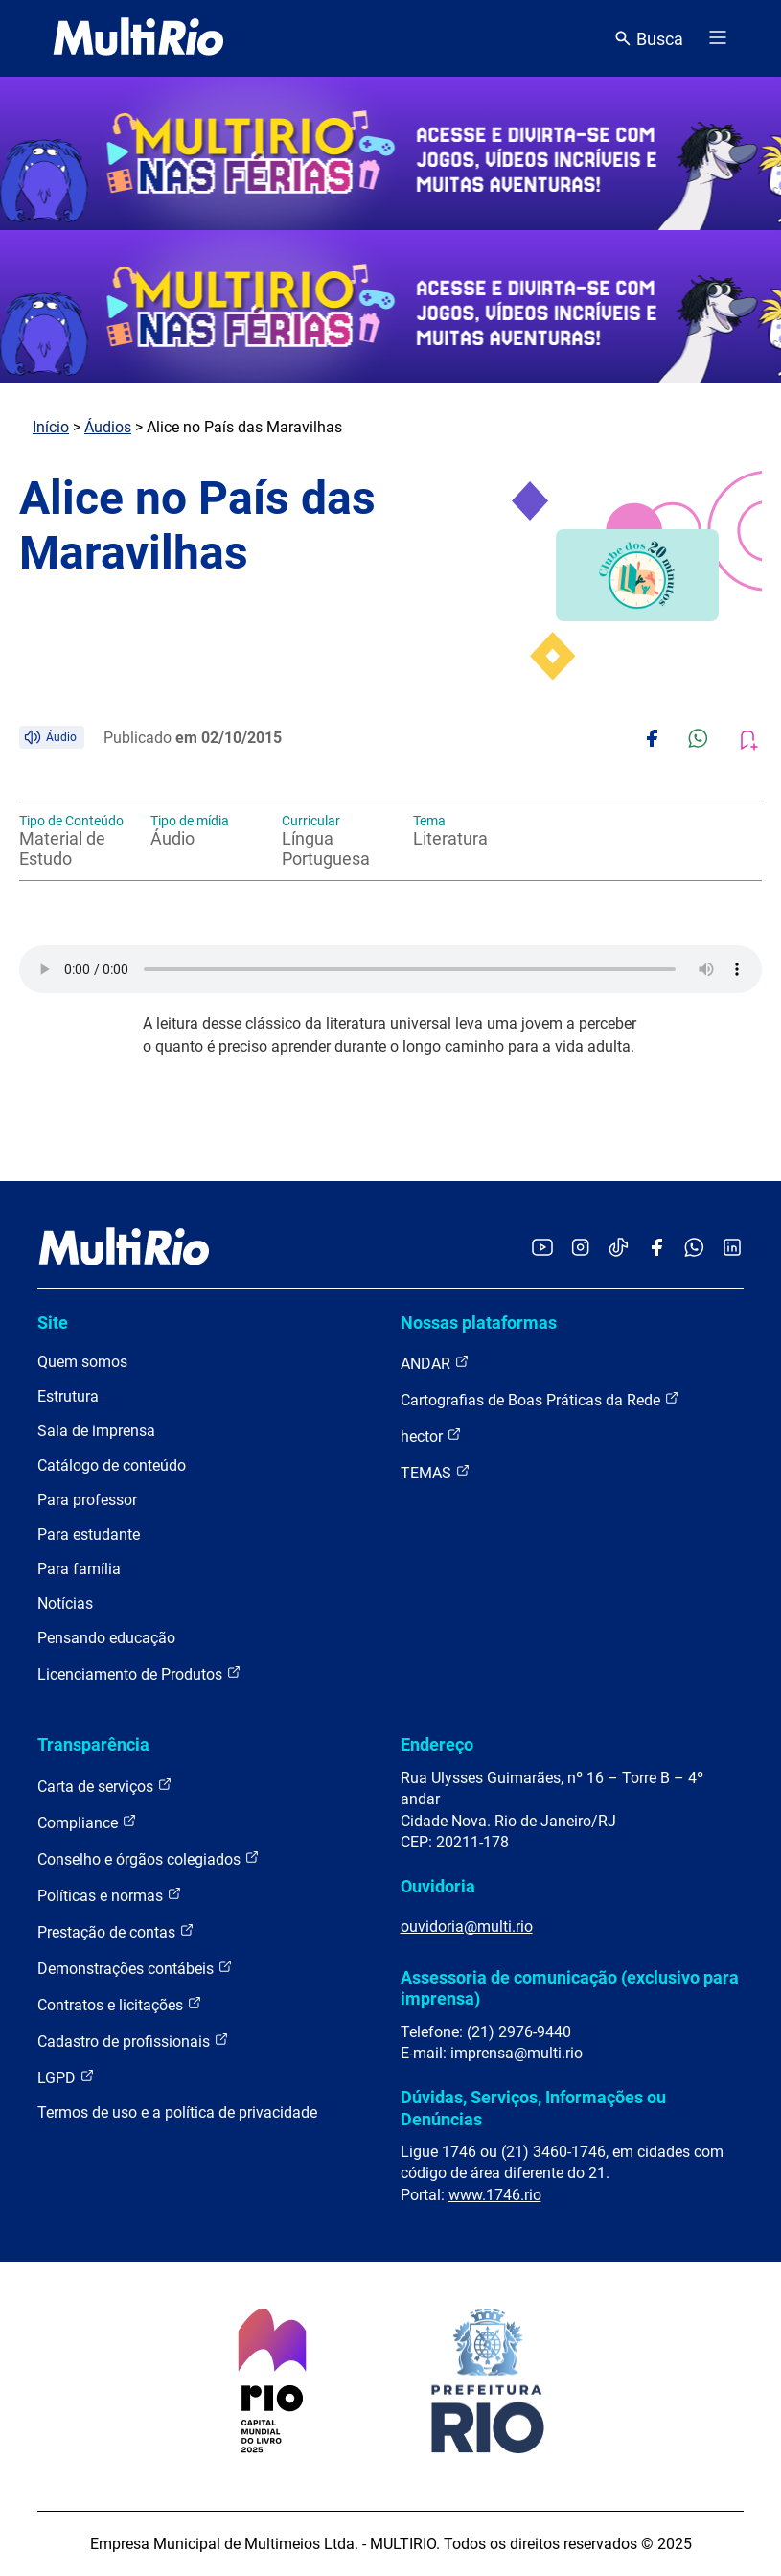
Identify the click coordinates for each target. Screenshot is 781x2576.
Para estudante (88, 1534)
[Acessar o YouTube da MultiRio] (542, 1249)
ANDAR (435, 1363)
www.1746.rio (494, 2195)
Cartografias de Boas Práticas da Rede (540, 1399)
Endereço (437, 1744)
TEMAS (436, 1472)
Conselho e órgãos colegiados (148, 1858)
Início (51, 427)
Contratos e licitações (119, 2004)
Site (52, 1322)
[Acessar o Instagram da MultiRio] (580, 1249)
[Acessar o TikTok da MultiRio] (619, 1249)
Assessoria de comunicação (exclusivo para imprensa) (570, 1987)
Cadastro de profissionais (133, 2041)
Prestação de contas (116, 1931)
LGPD (66, 2077)
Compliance (87, 1822)
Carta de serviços (104, 1785)
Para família (79, 1569)
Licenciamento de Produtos (139, 1673)
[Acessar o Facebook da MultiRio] (656, 1249)
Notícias (65, 1603)
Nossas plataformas (479, 1322)
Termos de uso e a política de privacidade (177, 2112)
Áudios (107, 427)
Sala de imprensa (96, 1431)
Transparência (93, 1744)
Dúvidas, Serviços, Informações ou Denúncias (533, 2107)
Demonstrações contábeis (135, 1968)
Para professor (87, 1500)
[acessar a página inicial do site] (138, 38)
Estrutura (68, 1396)
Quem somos (82, 1362)
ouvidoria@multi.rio (467, 1926)
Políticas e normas (109, 1895)
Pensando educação (106, 1638)
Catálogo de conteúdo (111, 1465)
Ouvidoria (438, 1886)
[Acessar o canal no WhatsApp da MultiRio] (694, 1249)
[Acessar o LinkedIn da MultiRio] (732, 1249)
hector (431, 1436)
